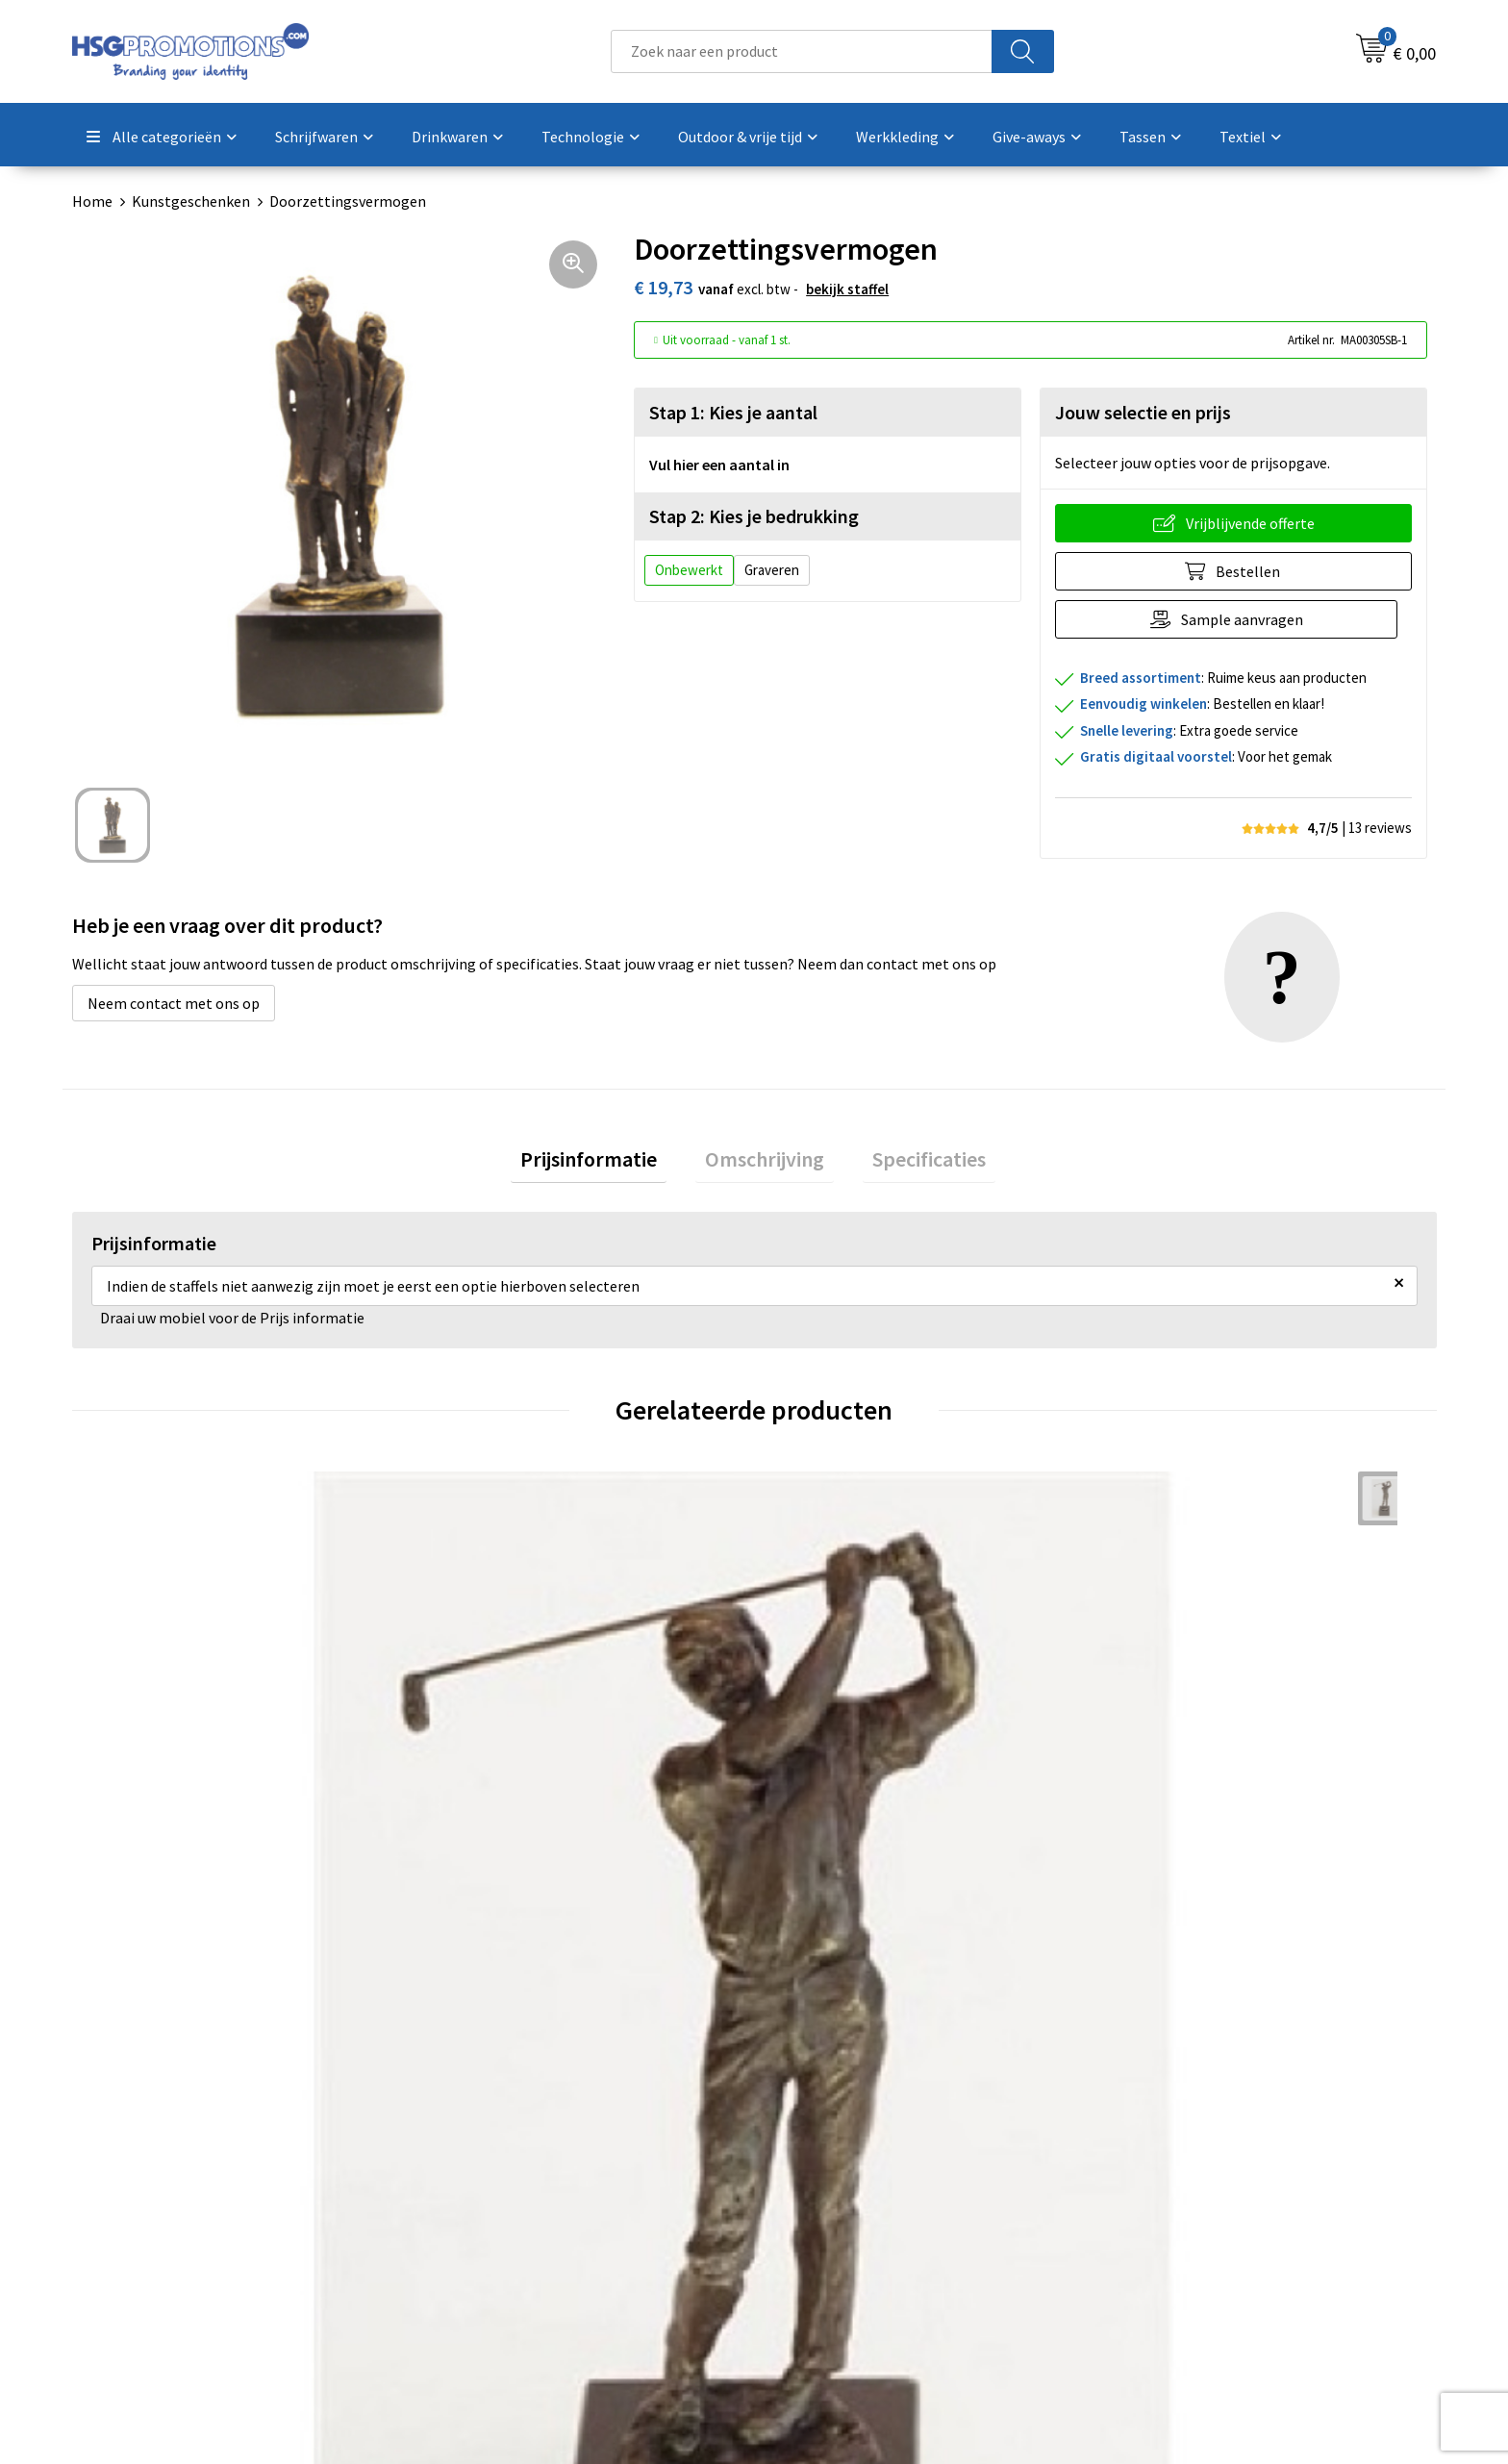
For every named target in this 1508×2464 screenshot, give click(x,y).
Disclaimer (1152, 2254)
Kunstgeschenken (191, 201)
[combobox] (801, 51)
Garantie (807, 2224)
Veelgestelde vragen (506, 2195)
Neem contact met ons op (174, 1003)
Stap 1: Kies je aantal (733, 412)
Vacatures (810, 2254)
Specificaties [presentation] (910, 1163)
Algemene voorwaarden (1194, 2166)
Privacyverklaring (1174, 2224)
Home (92, 201)
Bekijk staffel (847, 289)
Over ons (468, 2166)
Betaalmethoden (835, 2195)
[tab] (608, 1164)
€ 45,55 (139, 1855)
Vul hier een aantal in (719, 464)
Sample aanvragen (1249, 619)
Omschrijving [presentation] (764, 1163)
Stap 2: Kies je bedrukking (754, 516)
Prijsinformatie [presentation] (608, 1163)
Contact (805, 2166)
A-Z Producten (487, 2224)
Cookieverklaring (1173, 2195)
